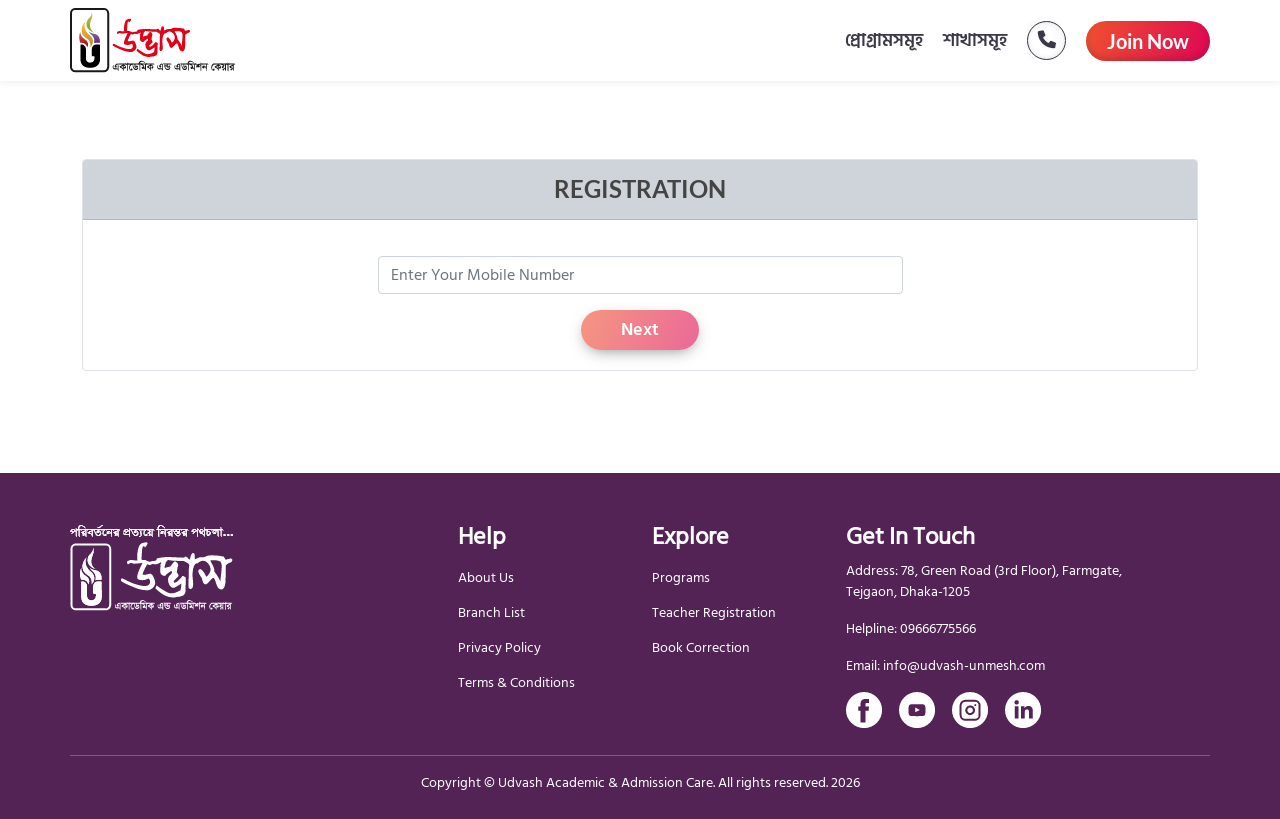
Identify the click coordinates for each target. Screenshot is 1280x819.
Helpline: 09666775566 (911, 628)
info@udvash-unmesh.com (964, 665)
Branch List (491, 612)
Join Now (1148, 41)
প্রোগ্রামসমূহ (884, 40)
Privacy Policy (499, 647)
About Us (486, 577)
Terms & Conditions (516, 682)
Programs (681, 577)
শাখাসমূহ (975, 40)
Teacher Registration (714, 612)
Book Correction (701, 647)
